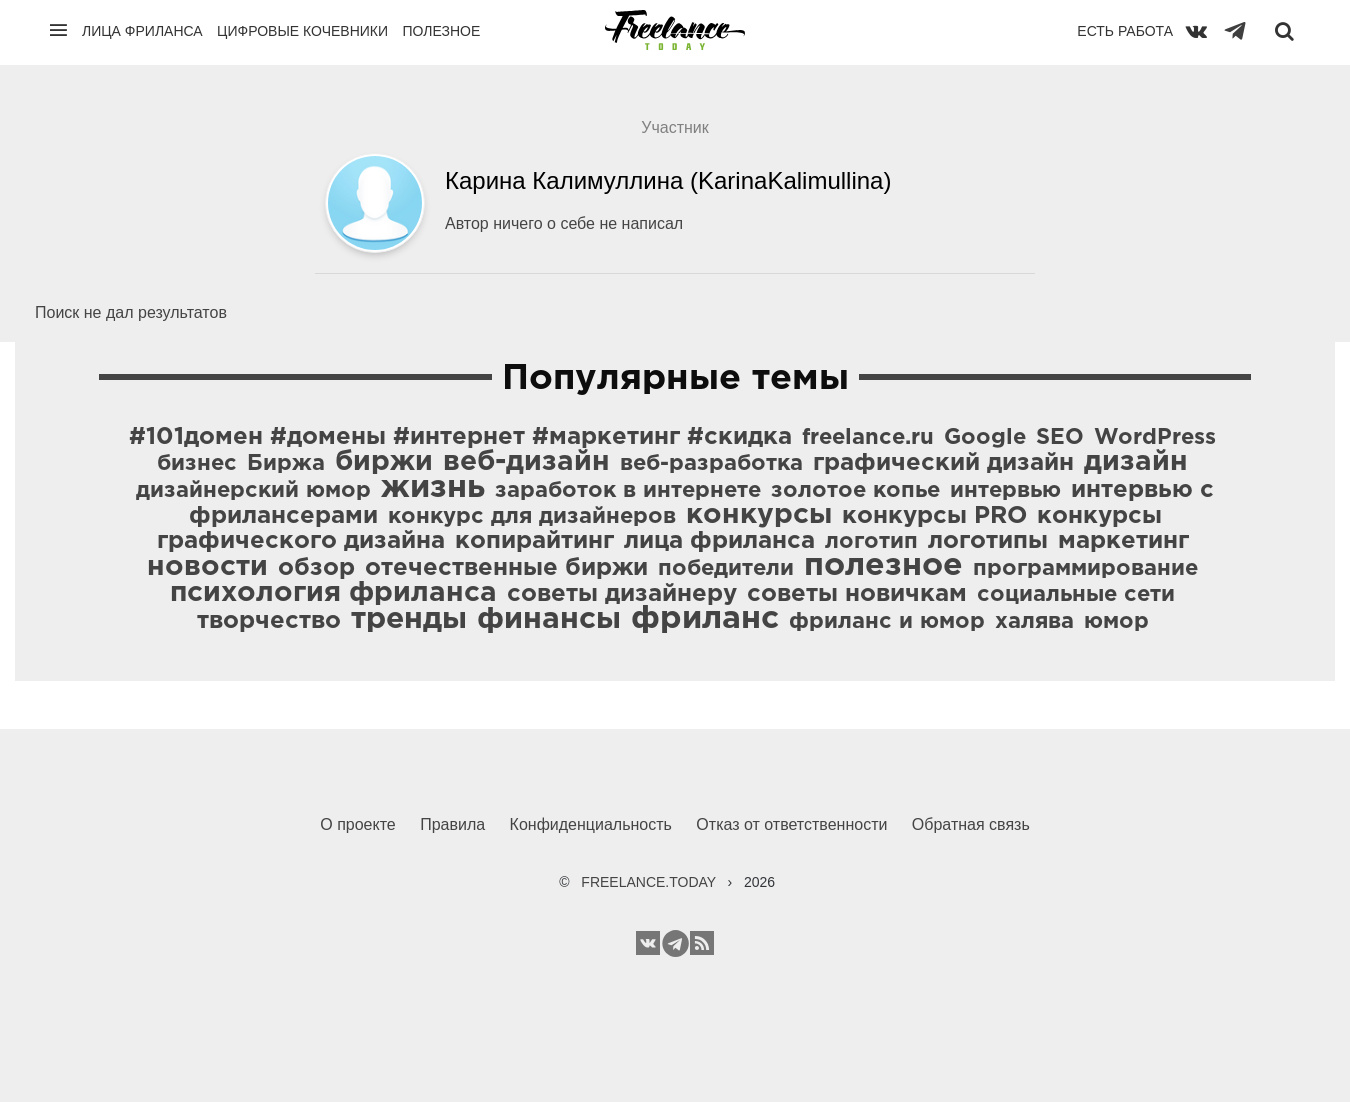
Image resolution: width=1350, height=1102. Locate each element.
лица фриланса (719, 541)
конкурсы (759, 515)
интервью (1005, 491)
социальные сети (1076, 595)
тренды (409, 619)
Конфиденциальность (591, 824)
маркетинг (1123, 541)
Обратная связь (971, 824)
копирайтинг (534, 541)
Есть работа (1125, 31)
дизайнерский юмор (253, 491)
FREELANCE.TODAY (648, 882)
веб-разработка (711, 464)
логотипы (988, 541)
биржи (384, 462)
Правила (452, 824)
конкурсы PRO (934, 516)
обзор (316, 568)
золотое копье (855, 491)
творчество (269, 621)
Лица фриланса (142, 31)
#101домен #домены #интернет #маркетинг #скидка (460, 437)
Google (985, 438)
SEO (1060, 438)
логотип (871, 542)
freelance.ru (868, 438)
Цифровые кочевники (302, 31)
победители (726, 569)
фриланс (705, 619)
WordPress (1155, 438)
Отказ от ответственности (791, 824)
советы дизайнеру (622, 594)
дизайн (1136, 462)
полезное (883, 566)
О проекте (357, 824)
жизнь (433, 488)
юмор (1116, 622)
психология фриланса (333, 593)
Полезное (441, 31)
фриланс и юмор (887, 622)
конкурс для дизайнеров (532, 517)
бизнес (197, 464)
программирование (1085, 569)
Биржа (286, 464)
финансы (549, 619)
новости (207, 567)
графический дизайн (943, 463)
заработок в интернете (628, 491)
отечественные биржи (506, 568)
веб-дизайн (526, 462)
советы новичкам (857, 594)
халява (1034, 622)
